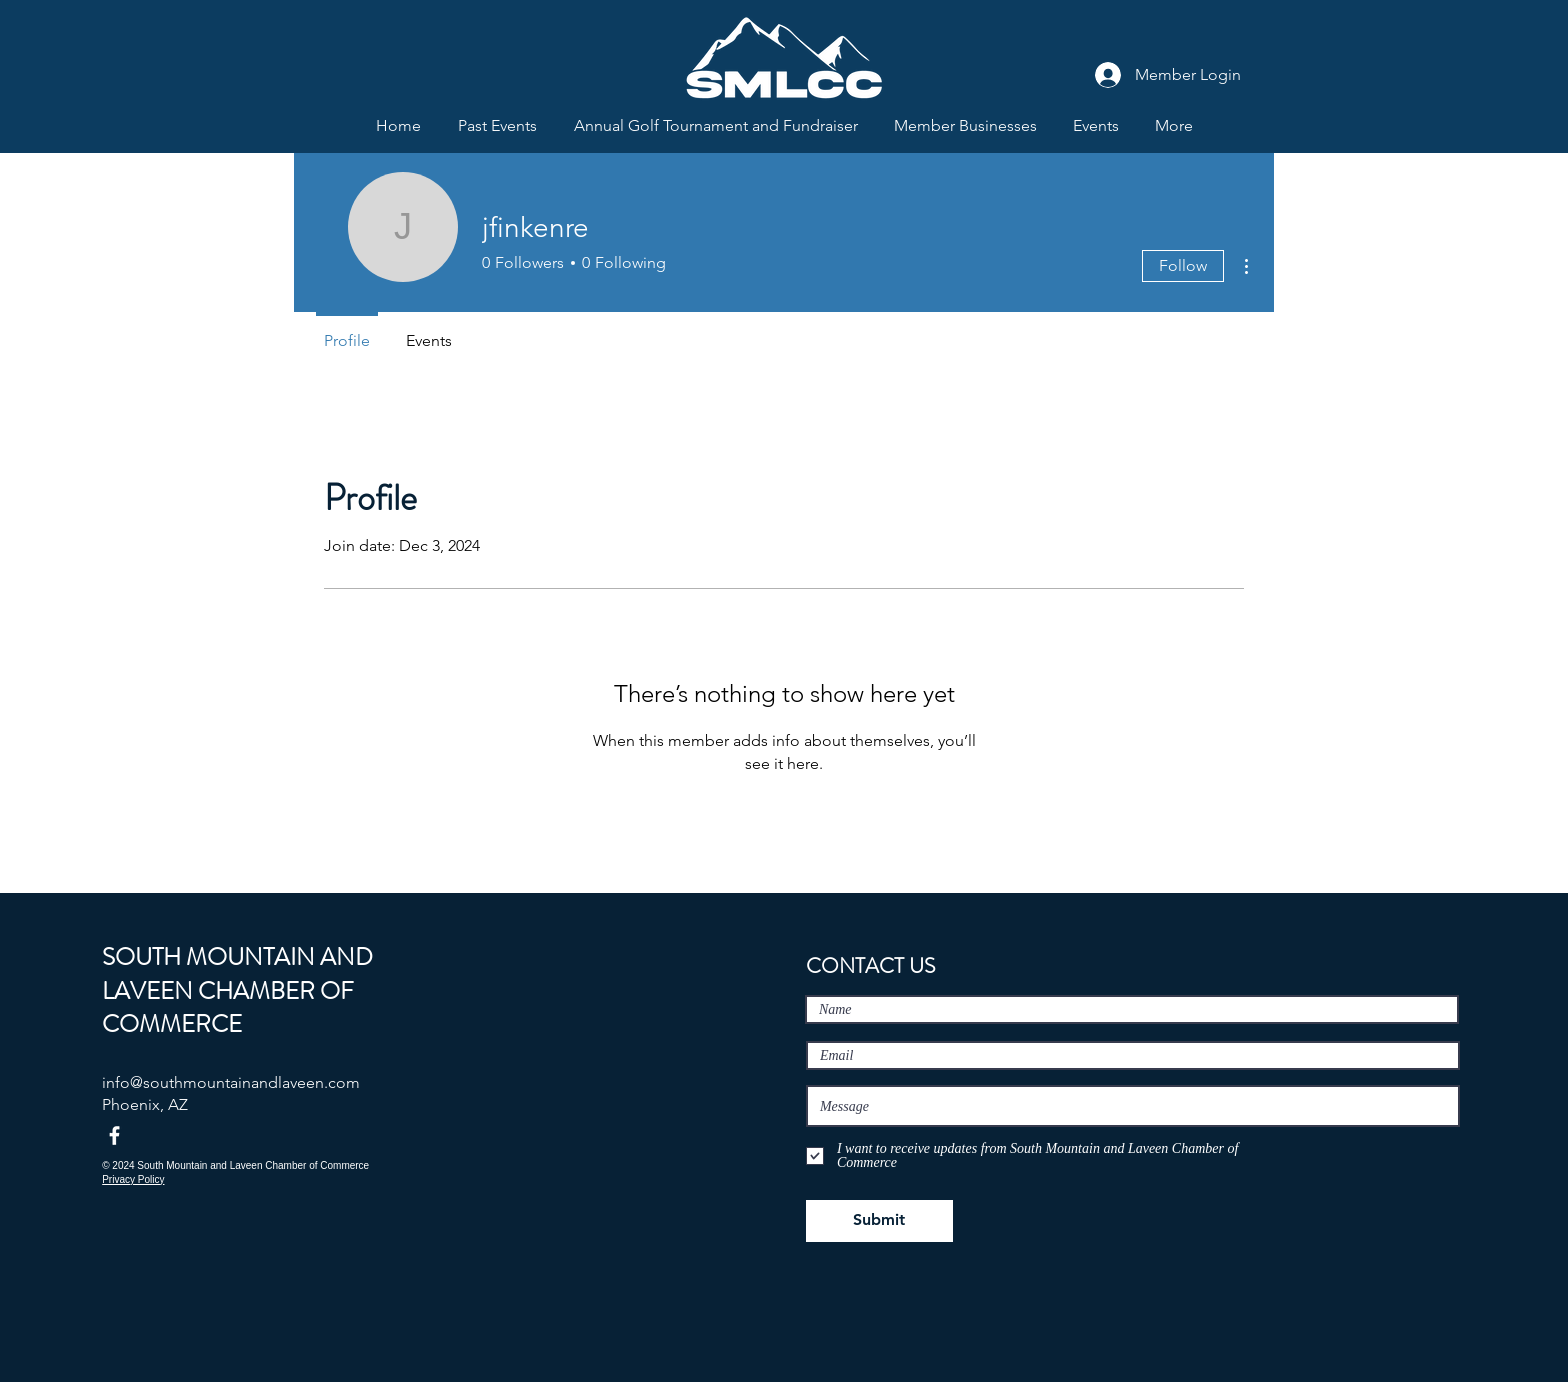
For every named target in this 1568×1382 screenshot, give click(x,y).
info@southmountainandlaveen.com (231, 1082)
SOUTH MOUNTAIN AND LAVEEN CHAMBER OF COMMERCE (237, 990)
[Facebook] (114, 1135)
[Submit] (879, 1221)
